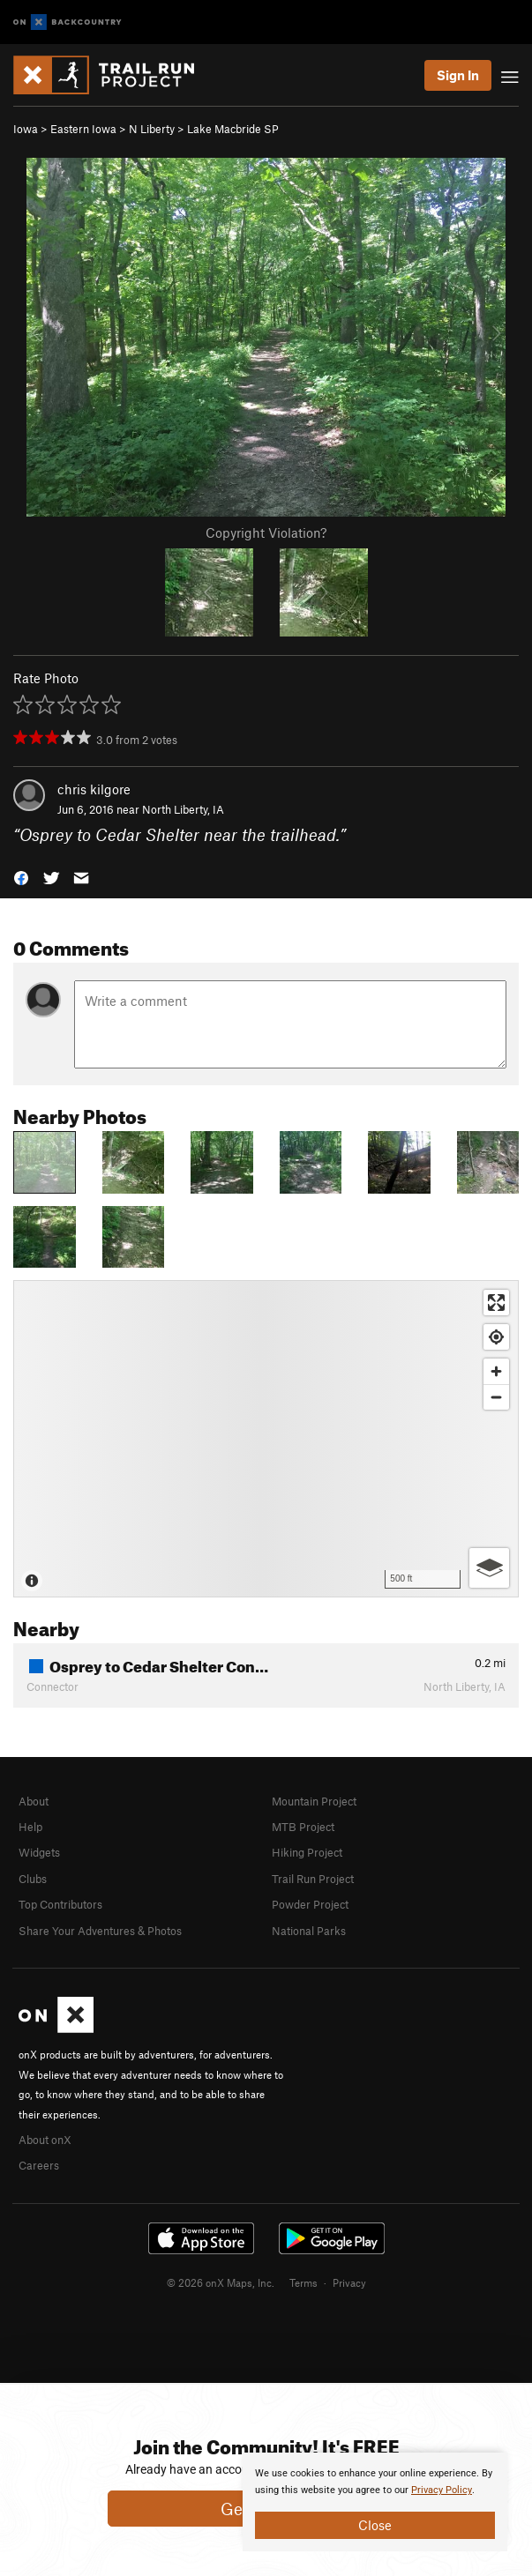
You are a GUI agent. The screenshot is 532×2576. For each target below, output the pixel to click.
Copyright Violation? (266, 532)
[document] (375, 2502)
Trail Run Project (313, 1879)
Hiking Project (307, 1852)
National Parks (309, 1931)
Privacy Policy (441, 2490)
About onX (45, 2140)
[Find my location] (496, 1337)
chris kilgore (94, 789)
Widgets (39, 1852)
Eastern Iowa (83, 129)
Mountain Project (314, 1801)
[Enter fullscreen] (496, 1302)
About (34, 1801)
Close (375, 2525)
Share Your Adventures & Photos (100, 1931)
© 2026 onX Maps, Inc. (220, 2282)
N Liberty (152, 129)
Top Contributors (60, 1904)
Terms (303, 2282)
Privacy (349, 2282)
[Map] (266, 1439)
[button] (21, 876)
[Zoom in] (496, 1371)
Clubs (33, 1879)
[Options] (489, 1568)
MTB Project (303, 1827)
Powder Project (310, 1904)
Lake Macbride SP (233, 129)
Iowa (25, 129)
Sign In (458, 75)
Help (30, 1827)
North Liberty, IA (183, 809)
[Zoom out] (496, 1397)
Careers (39, 2165)
